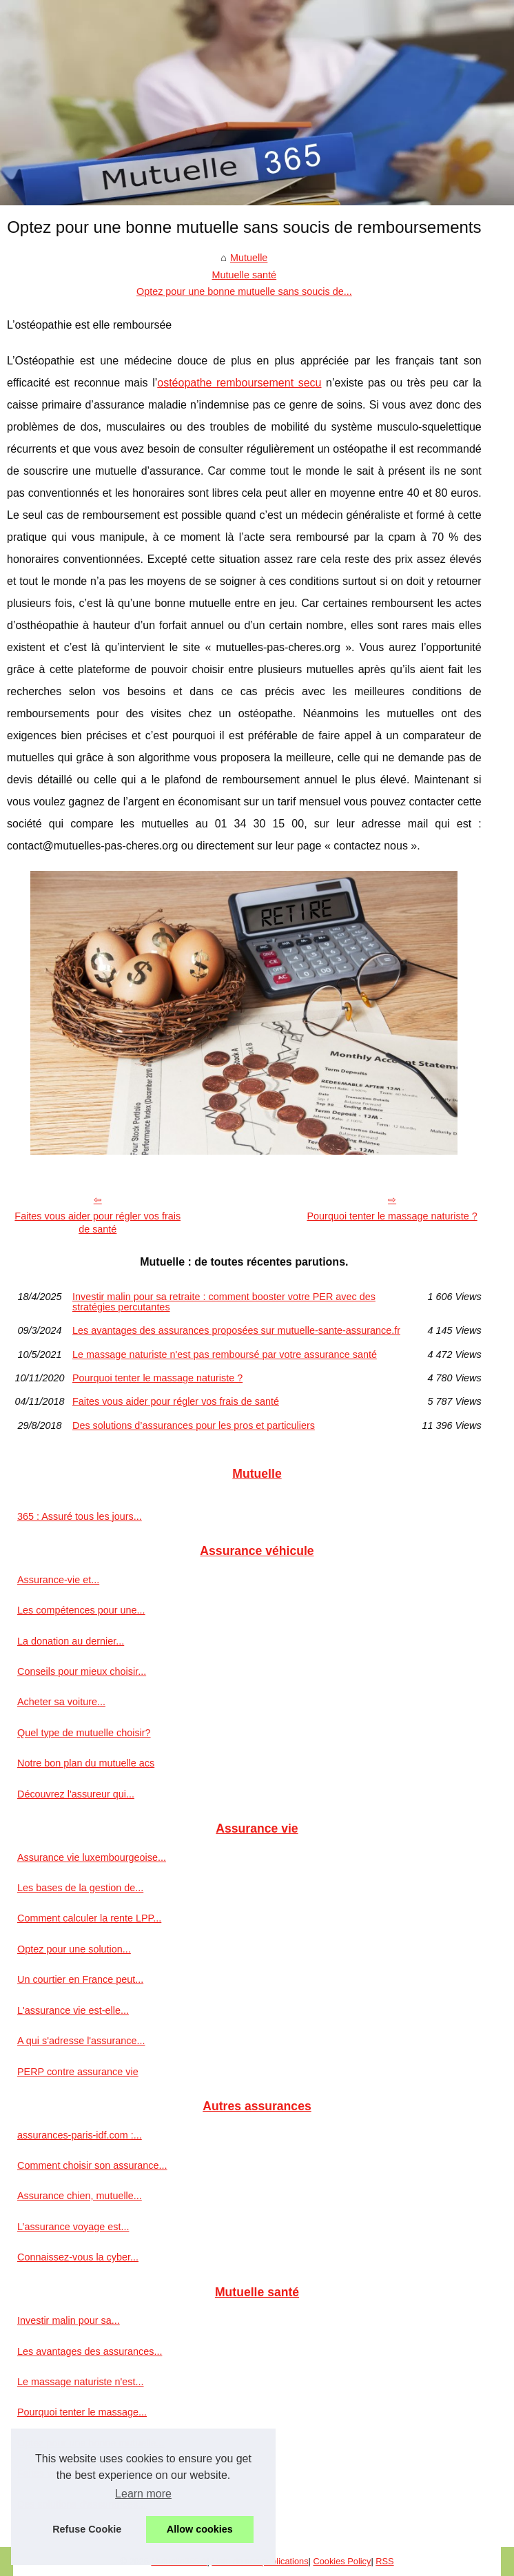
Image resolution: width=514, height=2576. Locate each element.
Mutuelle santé (244, 274)
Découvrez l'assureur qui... (75, 1794)
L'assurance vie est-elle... (73, 2010)
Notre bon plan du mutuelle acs (85, 1763)
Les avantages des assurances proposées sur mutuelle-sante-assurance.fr (236, 1330)
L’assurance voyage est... (73, 2226)
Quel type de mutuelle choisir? (84, 1732)
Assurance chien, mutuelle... (79, 2195)
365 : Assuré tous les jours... (79, 1516)
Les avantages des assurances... (89, 2351)
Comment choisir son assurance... (92, 2165)
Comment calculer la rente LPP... (89, 1918)
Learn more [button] (143, 2494)
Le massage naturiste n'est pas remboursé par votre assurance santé (224, 1354)
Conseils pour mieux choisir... (81, 1671)
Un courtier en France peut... (80, 1979)
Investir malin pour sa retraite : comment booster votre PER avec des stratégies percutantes (224, 1302)
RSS (384, 2561)
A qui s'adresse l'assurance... (81, 2040)
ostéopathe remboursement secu (239, 383)
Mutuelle (248, 257)
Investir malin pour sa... (68, 2320)
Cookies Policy (342, 2561)
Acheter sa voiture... (61, 1701)
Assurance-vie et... (58, 1579)
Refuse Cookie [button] (86, 2529)
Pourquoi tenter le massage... (82, 2412)
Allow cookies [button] (200, 2529)
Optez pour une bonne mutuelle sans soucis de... (244, 291)
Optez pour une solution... (74, 1949)
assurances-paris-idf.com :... (79, 2135)
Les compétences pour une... (81, 1610)
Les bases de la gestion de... (80, 1887)
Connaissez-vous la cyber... (77, 2257)
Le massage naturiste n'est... (80, 2381)
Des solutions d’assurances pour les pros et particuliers (193, 1425)
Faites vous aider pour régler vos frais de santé (97, 1222)
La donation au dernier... (70, 1641)
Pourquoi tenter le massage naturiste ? (392, 1216)
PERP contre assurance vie (77, 2071)
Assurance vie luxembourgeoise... (91, 1857)
